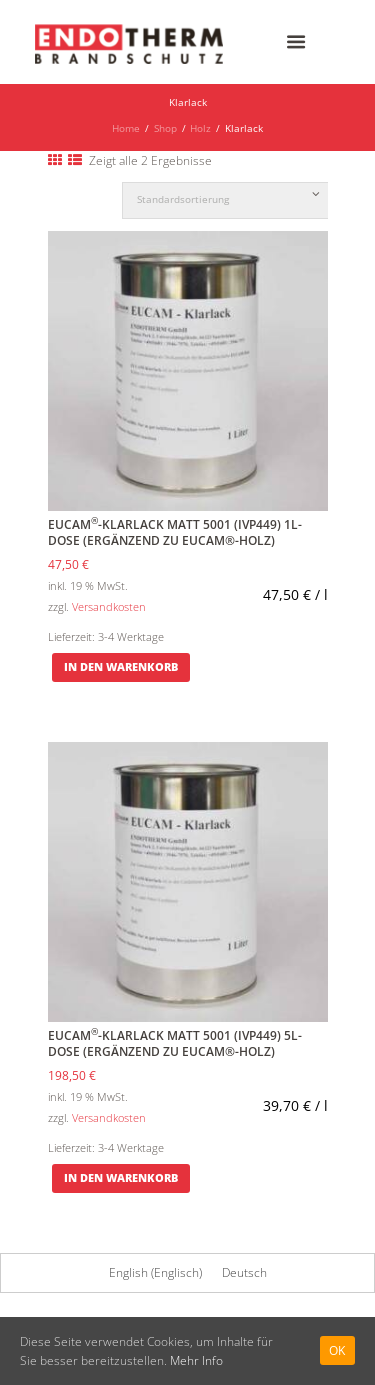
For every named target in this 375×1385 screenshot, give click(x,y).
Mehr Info (196, 1360)
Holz (200, 128)
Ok (337, 1350)
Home (126, 128)
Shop (165, 128)
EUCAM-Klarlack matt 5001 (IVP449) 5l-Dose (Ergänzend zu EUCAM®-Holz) (175, 1043)
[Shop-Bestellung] (235, 200)
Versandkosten (109, 606)
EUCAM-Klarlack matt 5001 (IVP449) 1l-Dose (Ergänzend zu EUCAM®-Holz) (175, 532)
